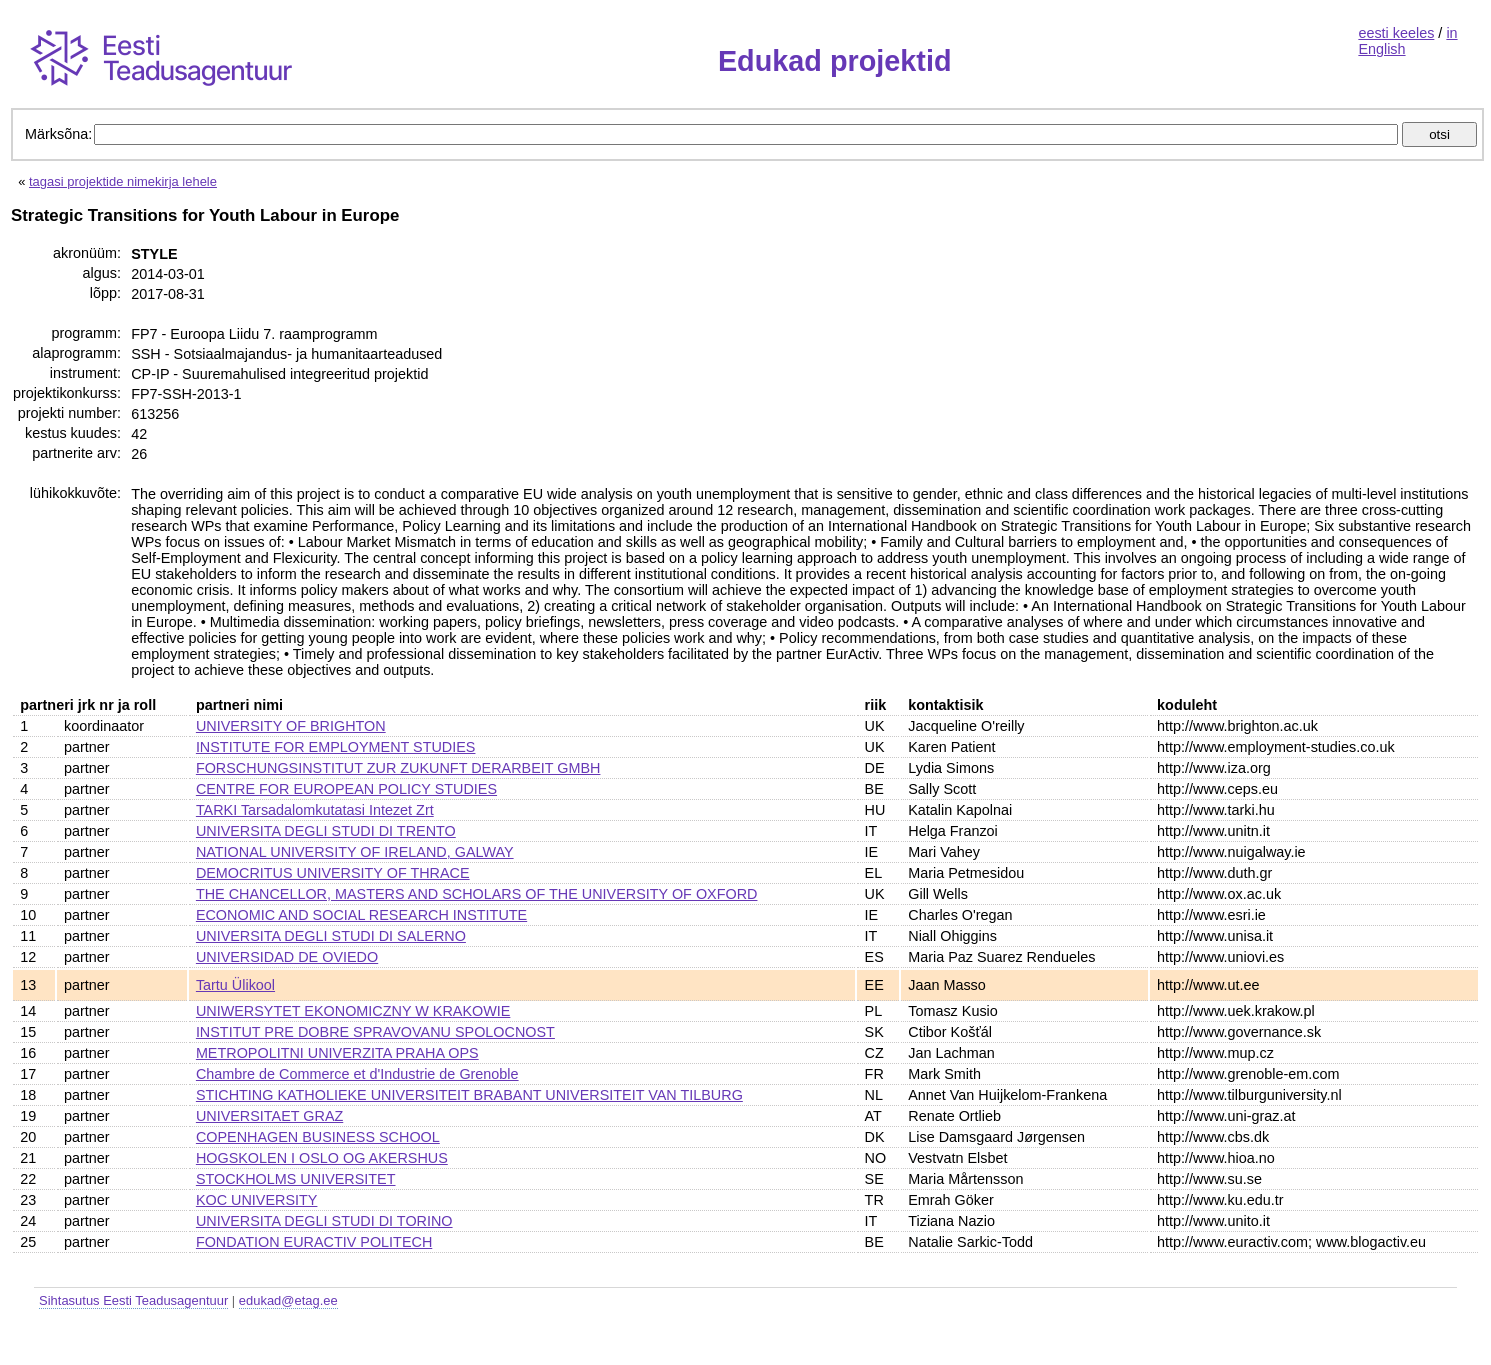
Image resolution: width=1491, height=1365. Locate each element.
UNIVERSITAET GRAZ (269, 1116)
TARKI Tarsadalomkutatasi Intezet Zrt (315, 810)
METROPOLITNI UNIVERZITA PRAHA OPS (337, 1053)
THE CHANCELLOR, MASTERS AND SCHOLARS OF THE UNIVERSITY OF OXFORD (477, 894)
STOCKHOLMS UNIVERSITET (296, 1179)
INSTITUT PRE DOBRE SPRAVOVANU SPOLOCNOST (375, 1032)
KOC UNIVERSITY (257, 1200)
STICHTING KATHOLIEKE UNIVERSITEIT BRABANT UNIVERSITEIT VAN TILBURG (469, 1095)
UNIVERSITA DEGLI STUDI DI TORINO (324, 1221)
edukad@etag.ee (288, 1300)
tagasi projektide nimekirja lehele (123, 181)
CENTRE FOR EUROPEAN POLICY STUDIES (346, 789)
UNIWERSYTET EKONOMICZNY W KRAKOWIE (353, 1011)
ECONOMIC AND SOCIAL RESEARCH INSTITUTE (361, 915)
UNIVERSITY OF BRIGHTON (291, 726)
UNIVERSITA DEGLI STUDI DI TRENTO (326, 831)
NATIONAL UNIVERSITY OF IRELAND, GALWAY (355, 852)
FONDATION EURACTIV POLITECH (314, 1242)
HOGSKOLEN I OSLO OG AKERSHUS (322, 1158)
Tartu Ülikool (235, 985)
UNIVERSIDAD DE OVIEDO (287, 957)
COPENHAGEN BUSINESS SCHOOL (318, 1137)
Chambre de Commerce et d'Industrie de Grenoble (357, 1074)
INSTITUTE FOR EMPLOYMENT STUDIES (336, 747)
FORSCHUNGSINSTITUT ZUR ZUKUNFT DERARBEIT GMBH (398, 768)
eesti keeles (1396, 33)
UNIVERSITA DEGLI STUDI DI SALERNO (331, 936)
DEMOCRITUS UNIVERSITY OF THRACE (333, 873)
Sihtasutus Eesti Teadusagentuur (133, 1300)
